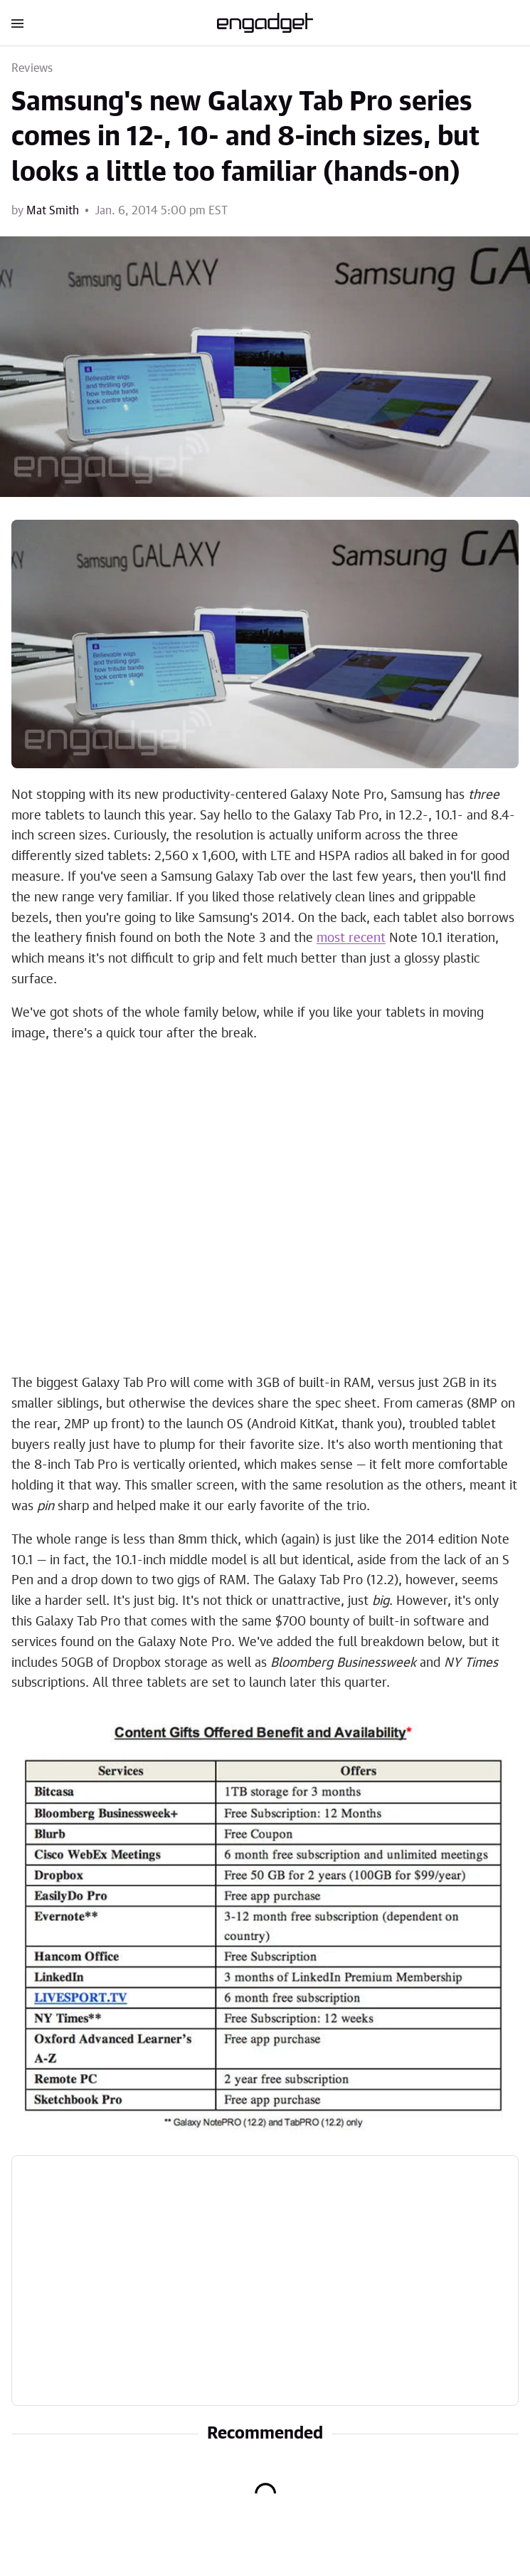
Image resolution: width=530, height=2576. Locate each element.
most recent (351, 938)
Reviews (32, 68)
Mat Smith (52, 210)
